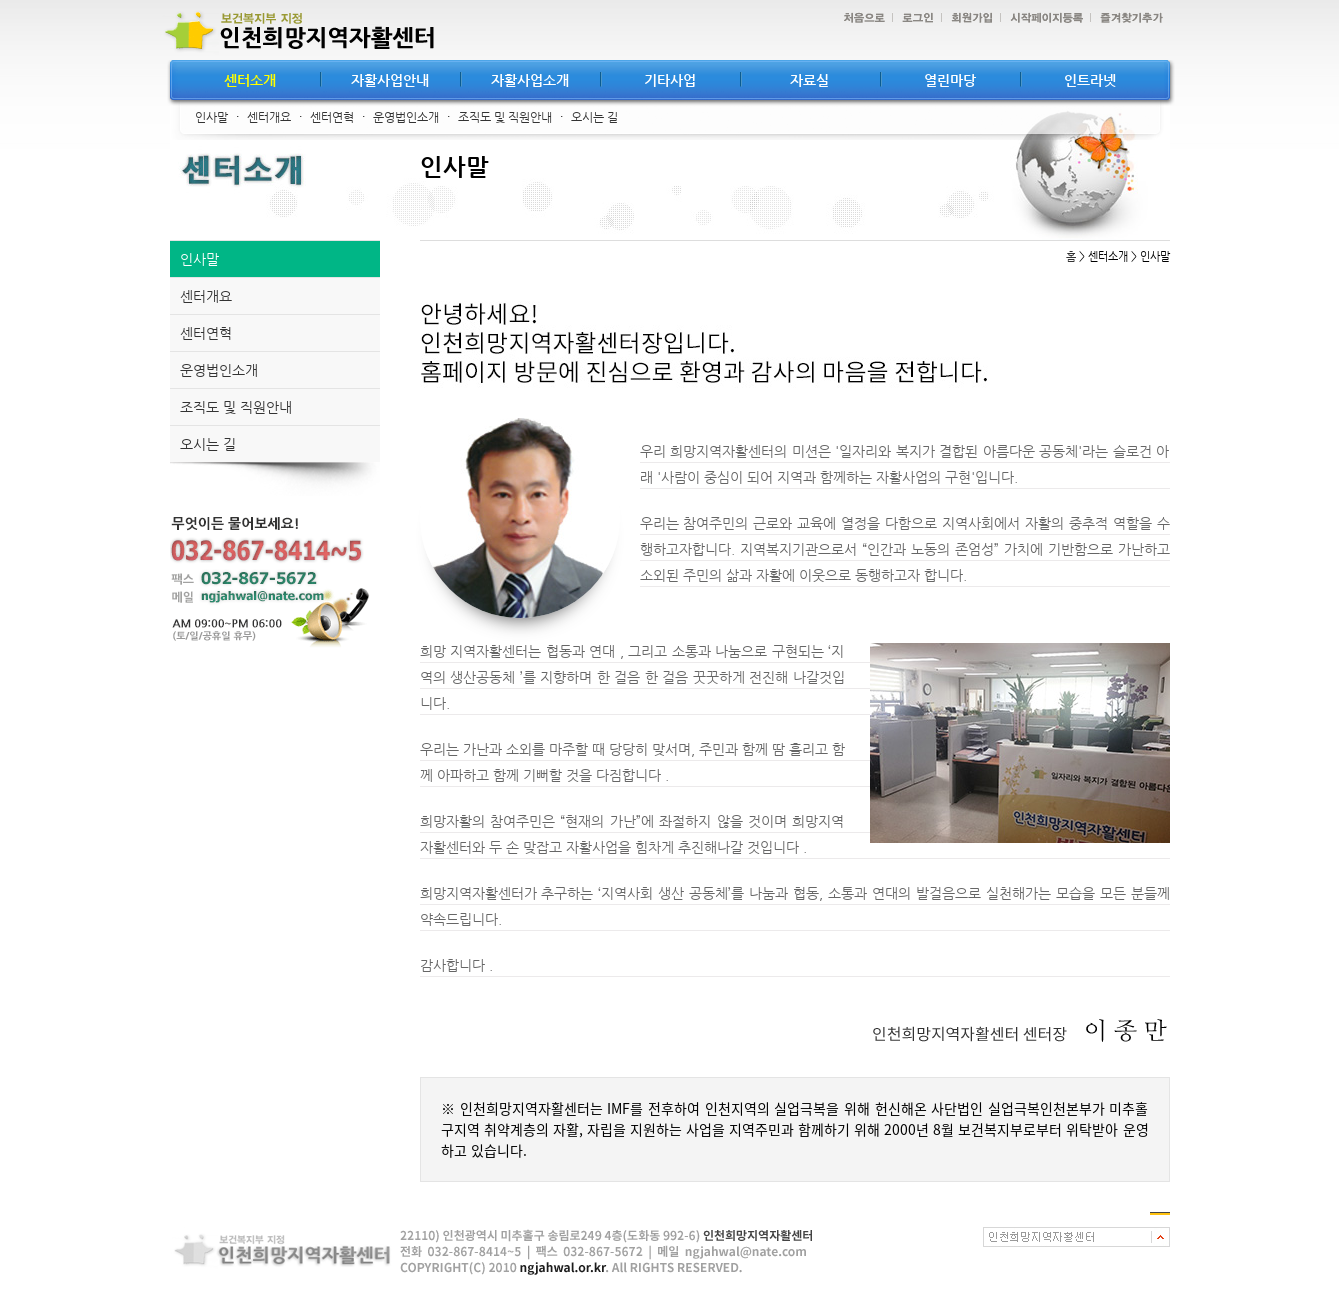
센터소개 (250, 80)
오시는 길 (594, 117)
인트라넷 (1090, 80)
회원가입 (967, 18)
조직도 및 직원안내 (505, 117)
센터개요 (269, 117)
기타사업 (670, 80)
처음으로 (859, 18)
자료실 (809, 80)
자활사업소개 (530, 80)
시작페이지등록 (1041, 18)
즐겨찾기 (1126, 18)
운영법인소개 (406, 117)
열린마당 (950, 80)
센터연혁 (332, 117)
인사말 (211, 117)
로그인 (913, 18)
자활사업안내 (390, 80)
